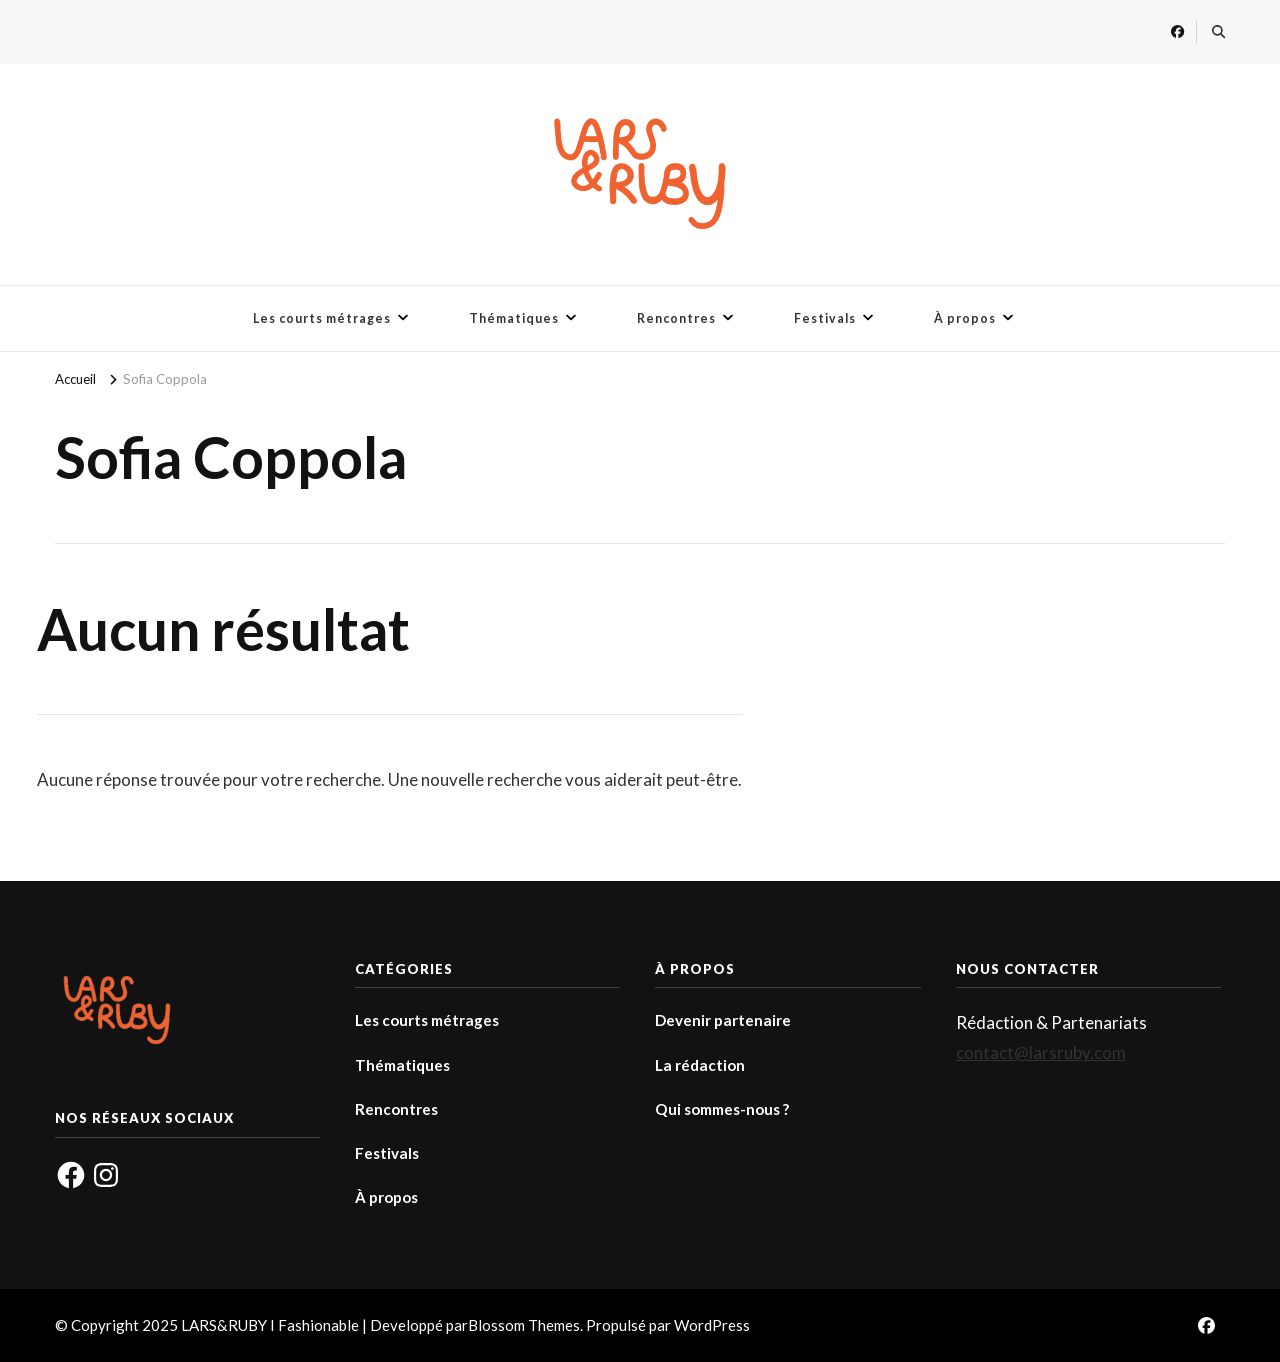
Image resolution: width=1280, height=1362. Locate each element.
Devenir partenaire (723, 1020)
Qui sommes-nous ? (722, 1109)
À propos (965, 318)
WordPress (712, 1325)
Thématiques (514, 318)
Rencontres (676, 318)
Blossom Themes (524, 1325)
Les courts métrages (322, 318)
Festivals (825, 318)
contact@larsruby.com (1041, 1052)
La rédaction (700, 1065)
